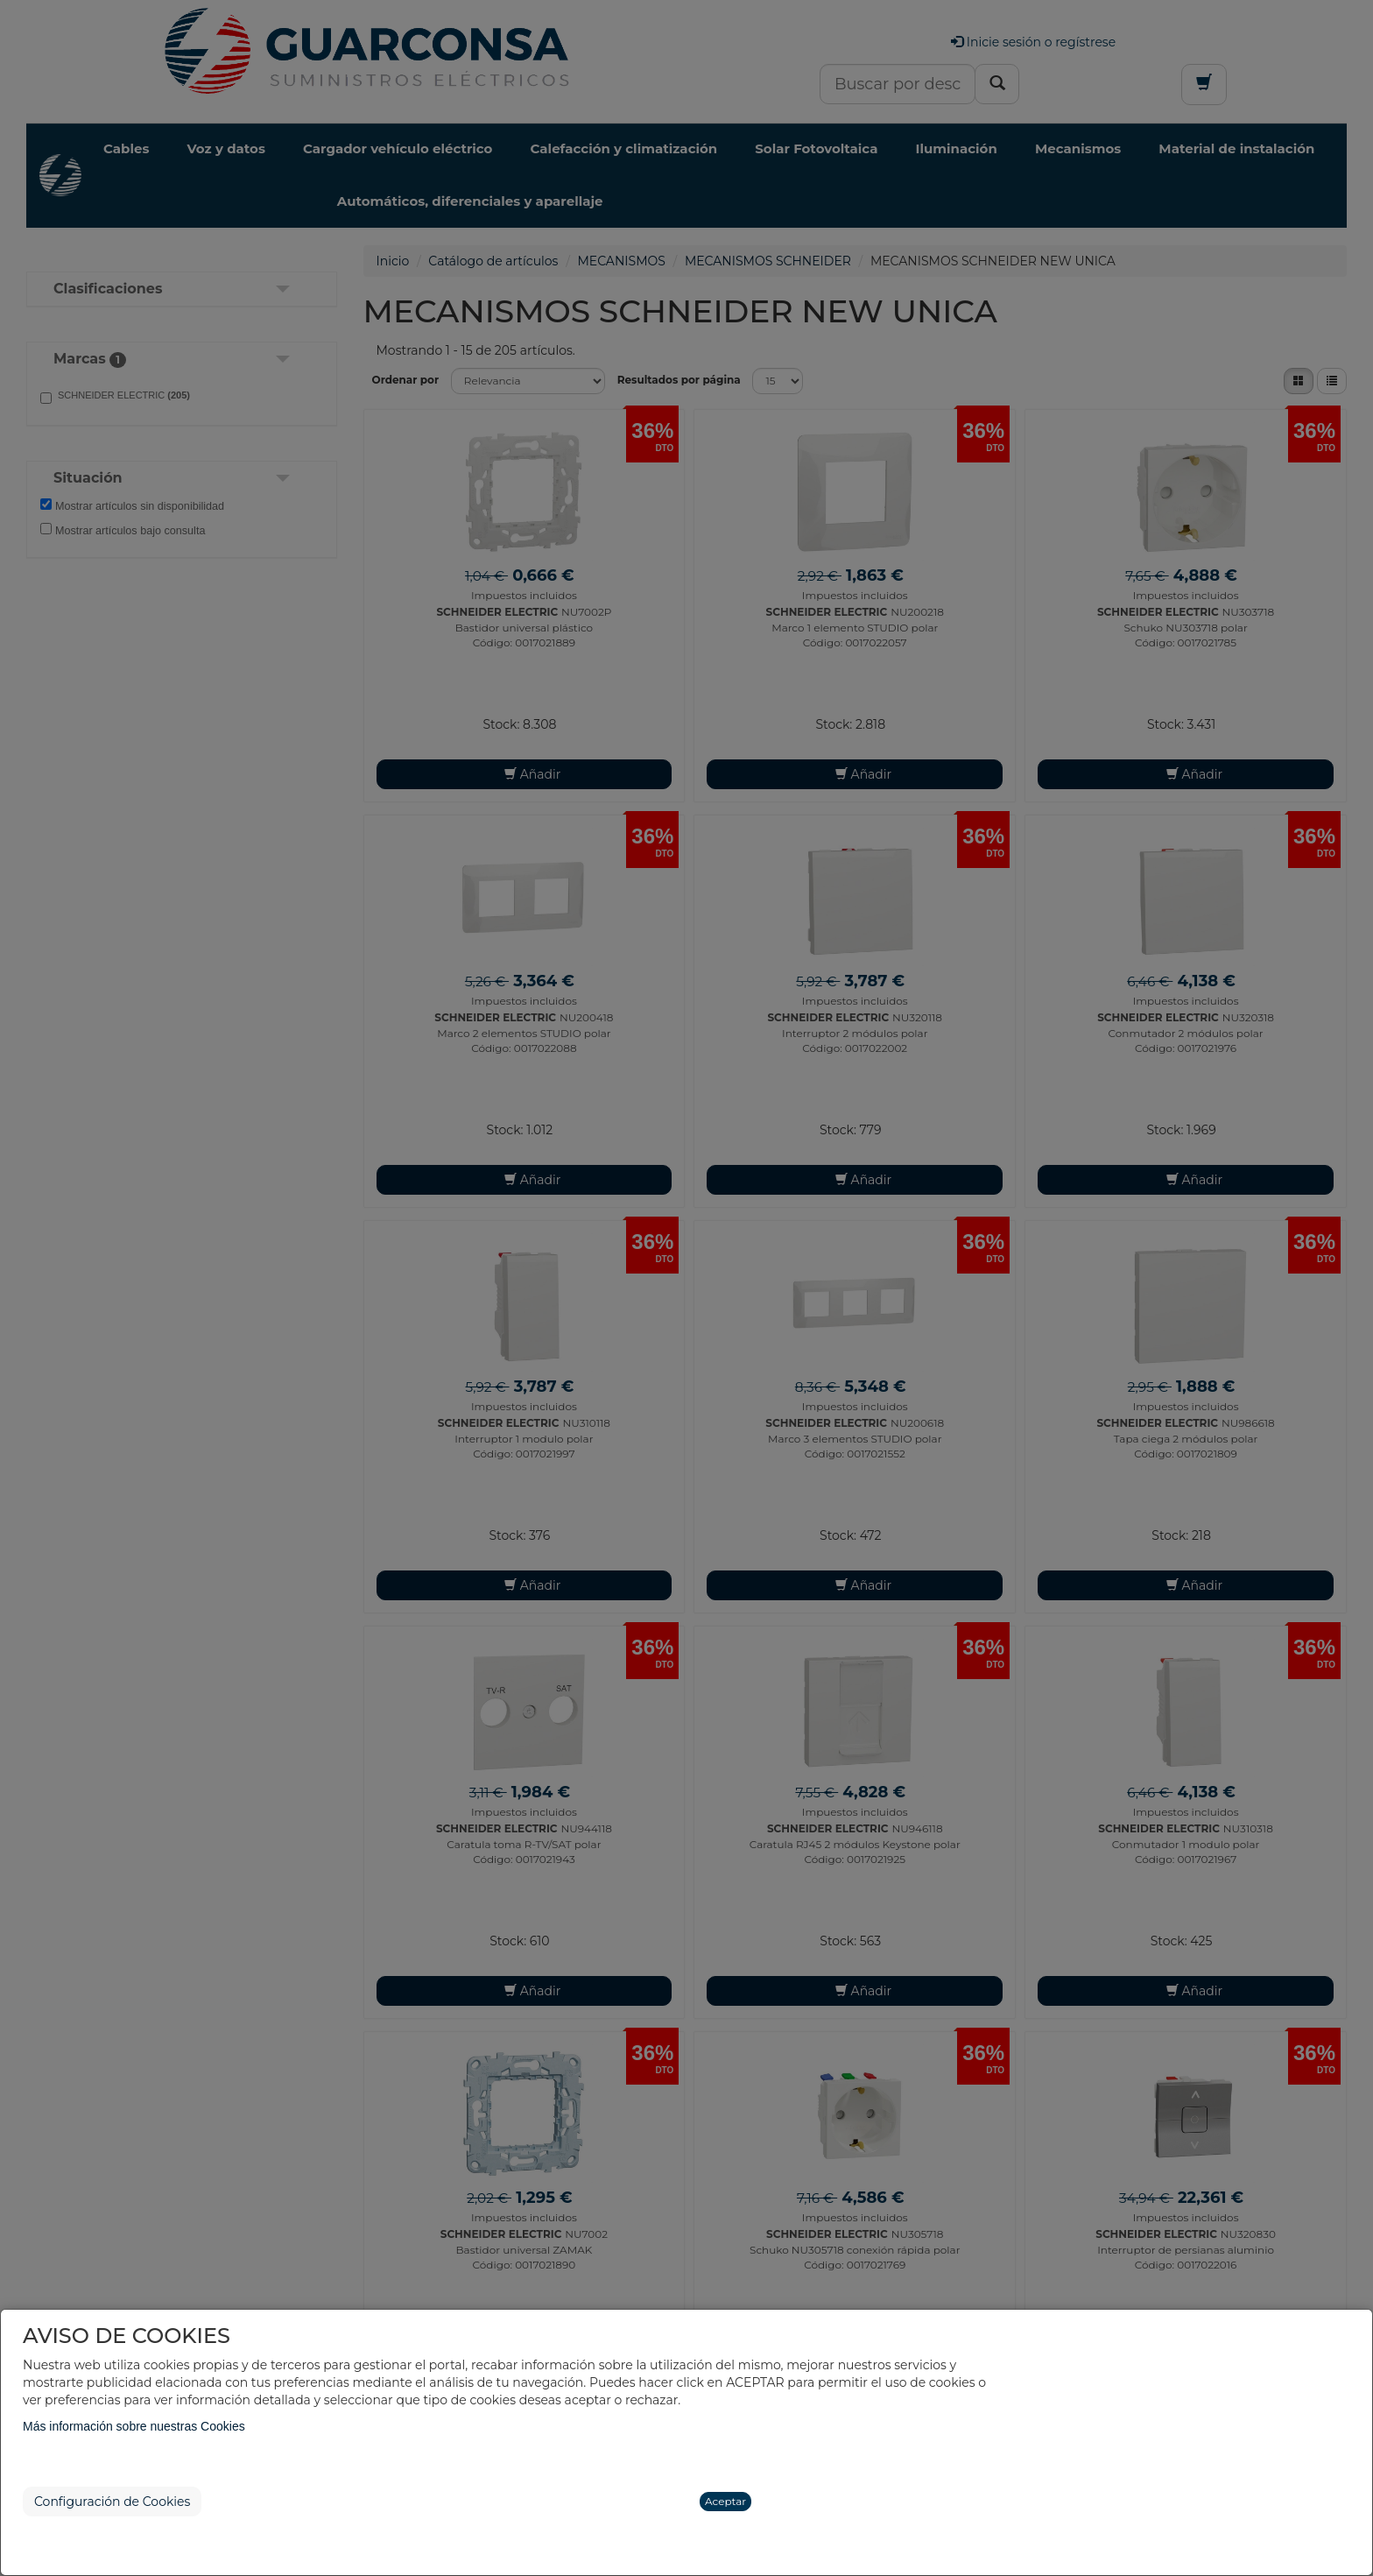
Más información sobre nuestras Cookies (134, 2426)
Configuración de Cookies (112, 2501)
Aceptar (725, 2501)
